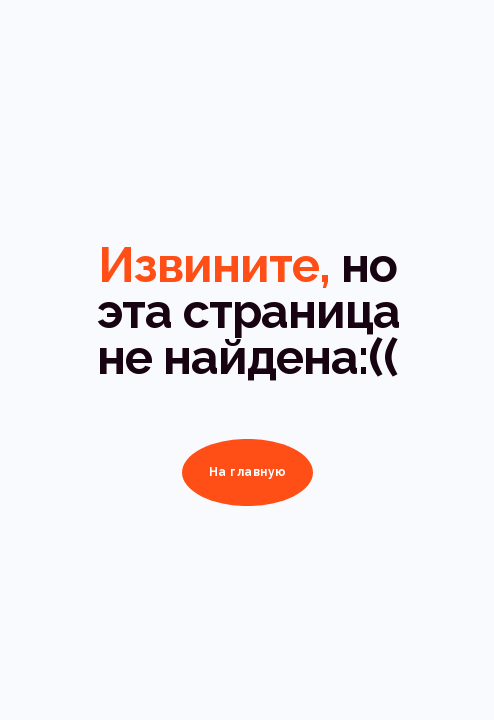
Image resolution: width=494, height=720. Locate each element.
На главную (248, 472)
